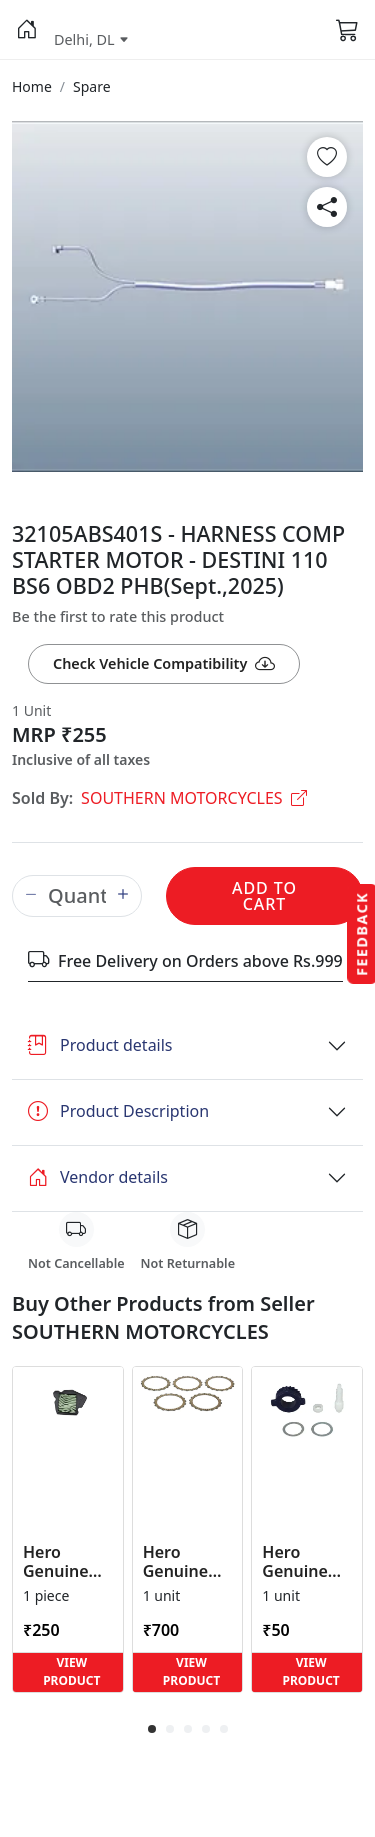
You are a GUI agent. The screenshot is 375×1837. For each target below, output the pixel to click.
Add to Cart (264, 896)
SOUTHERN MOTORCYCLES (193, 798)
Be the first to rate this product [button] (118, 616)
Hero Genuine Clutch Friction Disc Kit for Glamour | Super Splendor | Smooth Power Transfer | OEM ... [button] (185, 1562)
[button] (27, 30)
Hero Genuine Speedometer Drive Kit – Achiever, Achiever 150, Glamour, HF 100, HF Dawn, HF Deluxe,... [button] (307, 1562)
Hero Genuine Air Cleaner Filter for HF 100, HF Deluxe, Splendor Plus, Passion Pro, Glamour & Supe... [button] (66, 1562)
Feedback (361, 933)
